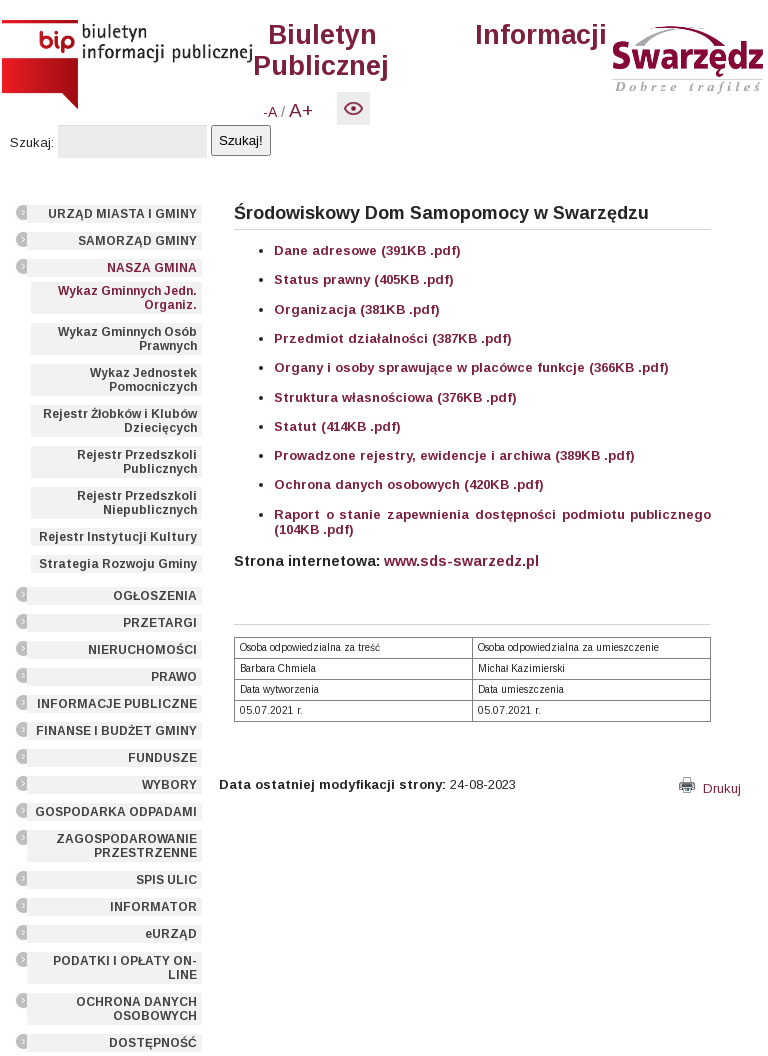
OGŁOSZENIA (155, 596)
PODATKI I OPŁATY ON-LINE (125, 968)
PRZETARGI (160, 623)
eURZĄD (171, 934)
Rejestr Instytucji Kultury (118, 537)
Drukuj (710, 788)
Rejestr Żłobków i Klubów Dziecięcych (120, 421)
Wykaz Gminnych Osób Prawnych (127, 339)
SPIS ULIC (166, 880)
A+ (301, 110)
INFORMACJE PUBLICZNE (117, 704)
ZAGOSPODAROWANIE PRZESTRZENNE (126, 846)
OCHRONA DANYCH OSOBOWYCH (136, 1009)
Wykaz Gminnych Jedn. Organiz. (127, 298)
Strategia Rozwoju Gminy (118, 564)
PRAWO (174, 677)
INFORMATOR (153, 907)
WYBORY (169, 785)
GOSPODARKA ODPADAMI (116, 812)
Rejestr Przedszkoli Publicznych (137, 462)
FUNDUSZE (162, 758)
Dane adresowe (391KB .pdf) (367, 250)
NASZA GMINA (152, 268)
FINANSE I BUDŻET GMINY (116, 731)
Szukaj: (32, 142)
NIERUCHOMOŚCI (142, 650)
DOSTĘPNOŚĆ (153, 1043)
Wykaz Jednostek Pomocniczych (143, 380)
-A (270, 112)
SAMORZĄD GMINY (137, 241)
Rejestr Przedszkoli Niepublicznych (137, 503)
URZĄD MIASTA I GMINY (122, 214)
